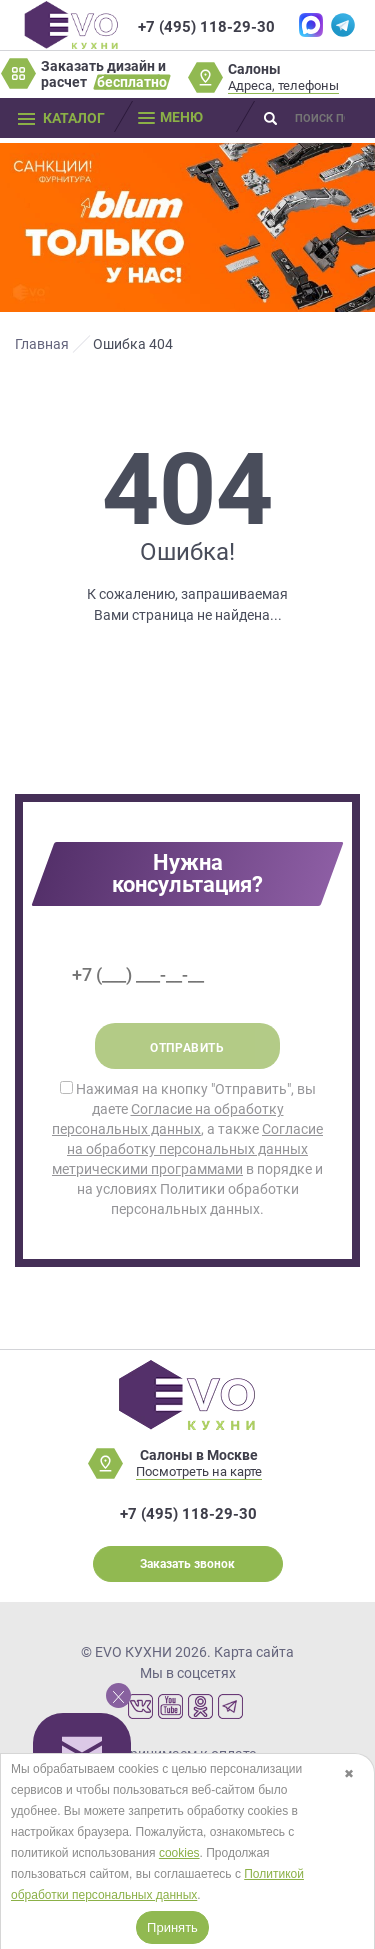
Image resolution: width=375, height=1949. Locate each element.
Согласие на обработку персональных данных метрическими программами (187, 1149)
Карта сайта (254, 1652)
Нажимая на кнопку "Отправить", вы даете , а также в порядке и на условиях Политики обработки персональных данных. (187, 1149)
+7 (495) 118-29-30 (206, 27)
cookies (179, 1853)
